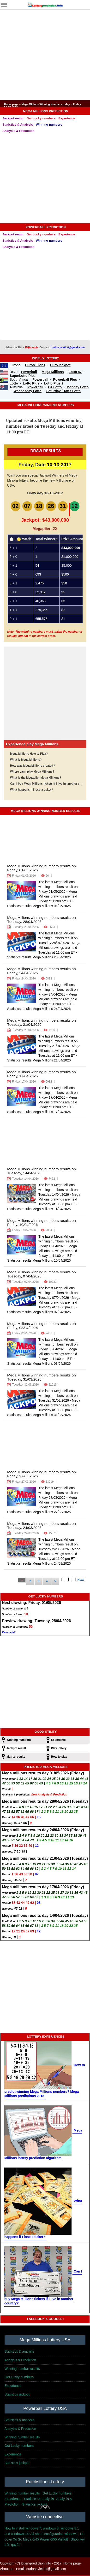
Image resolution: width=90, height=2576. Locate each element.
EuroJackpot (60, 365)
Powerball (29, 372)
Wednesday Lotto (27, 391)
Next (81, 1580)
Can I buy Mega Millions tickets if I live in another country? (46, 784)
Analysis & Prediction (18, 131)
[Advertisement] (45, 55)
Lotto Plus (31, 383)
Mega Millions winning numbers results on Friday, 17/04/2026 (41, 1074)
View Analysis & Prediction (48, 1794)
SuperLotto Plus (23, 376)
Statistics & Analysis (17, 124)
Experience (67, 118)
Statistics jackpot (17, 2394)
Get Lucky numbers (40, 118)
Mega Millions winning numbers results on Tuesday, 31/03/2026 (41, 1377)
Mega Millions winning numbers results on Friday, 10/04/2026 (41, 1223)
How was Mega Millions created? (32, 766)
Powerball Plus (65, 379)
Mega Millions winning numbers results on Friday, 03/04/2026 (41, 1326)
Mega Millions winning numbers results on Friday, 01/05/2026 (41, 868)
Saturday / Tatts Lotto (63, 391)
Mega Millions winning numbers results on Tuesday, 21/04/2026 (41, 1023)
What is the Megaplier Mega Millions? (35, 778)
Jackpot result (13, 118)
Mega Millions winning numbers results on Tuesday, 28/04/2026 (41, 920)
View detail (8, 1632)
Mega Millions (53, 372)
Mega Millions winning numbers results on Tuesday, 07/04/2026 (41, 1274)
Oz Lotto (55, 387)
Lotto (14, 383)
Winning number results (22, 2369)
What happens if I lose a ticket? (31, 790)
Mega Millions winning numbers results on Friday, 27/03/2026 (41, 1474)
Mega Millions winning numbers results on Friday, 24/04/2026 (41, 971)
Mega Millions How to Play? (29, 754)
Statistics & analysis (19, 2352)
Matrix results (15, 1757)
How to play (59, 1757)
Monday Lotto (77, 387)
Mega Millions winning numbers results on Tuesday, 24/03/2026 (41, 1526)
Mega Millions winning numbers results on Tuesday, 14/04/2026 (41, 1171)
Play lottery (59, 1748)
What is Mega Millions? (26, 760)
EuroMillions (35, 365)
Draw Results (45, 451)
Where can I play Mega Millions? (32, 772)
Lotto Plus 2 (53, 383)
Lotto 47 (75, 372)
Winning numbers (49, 124)
